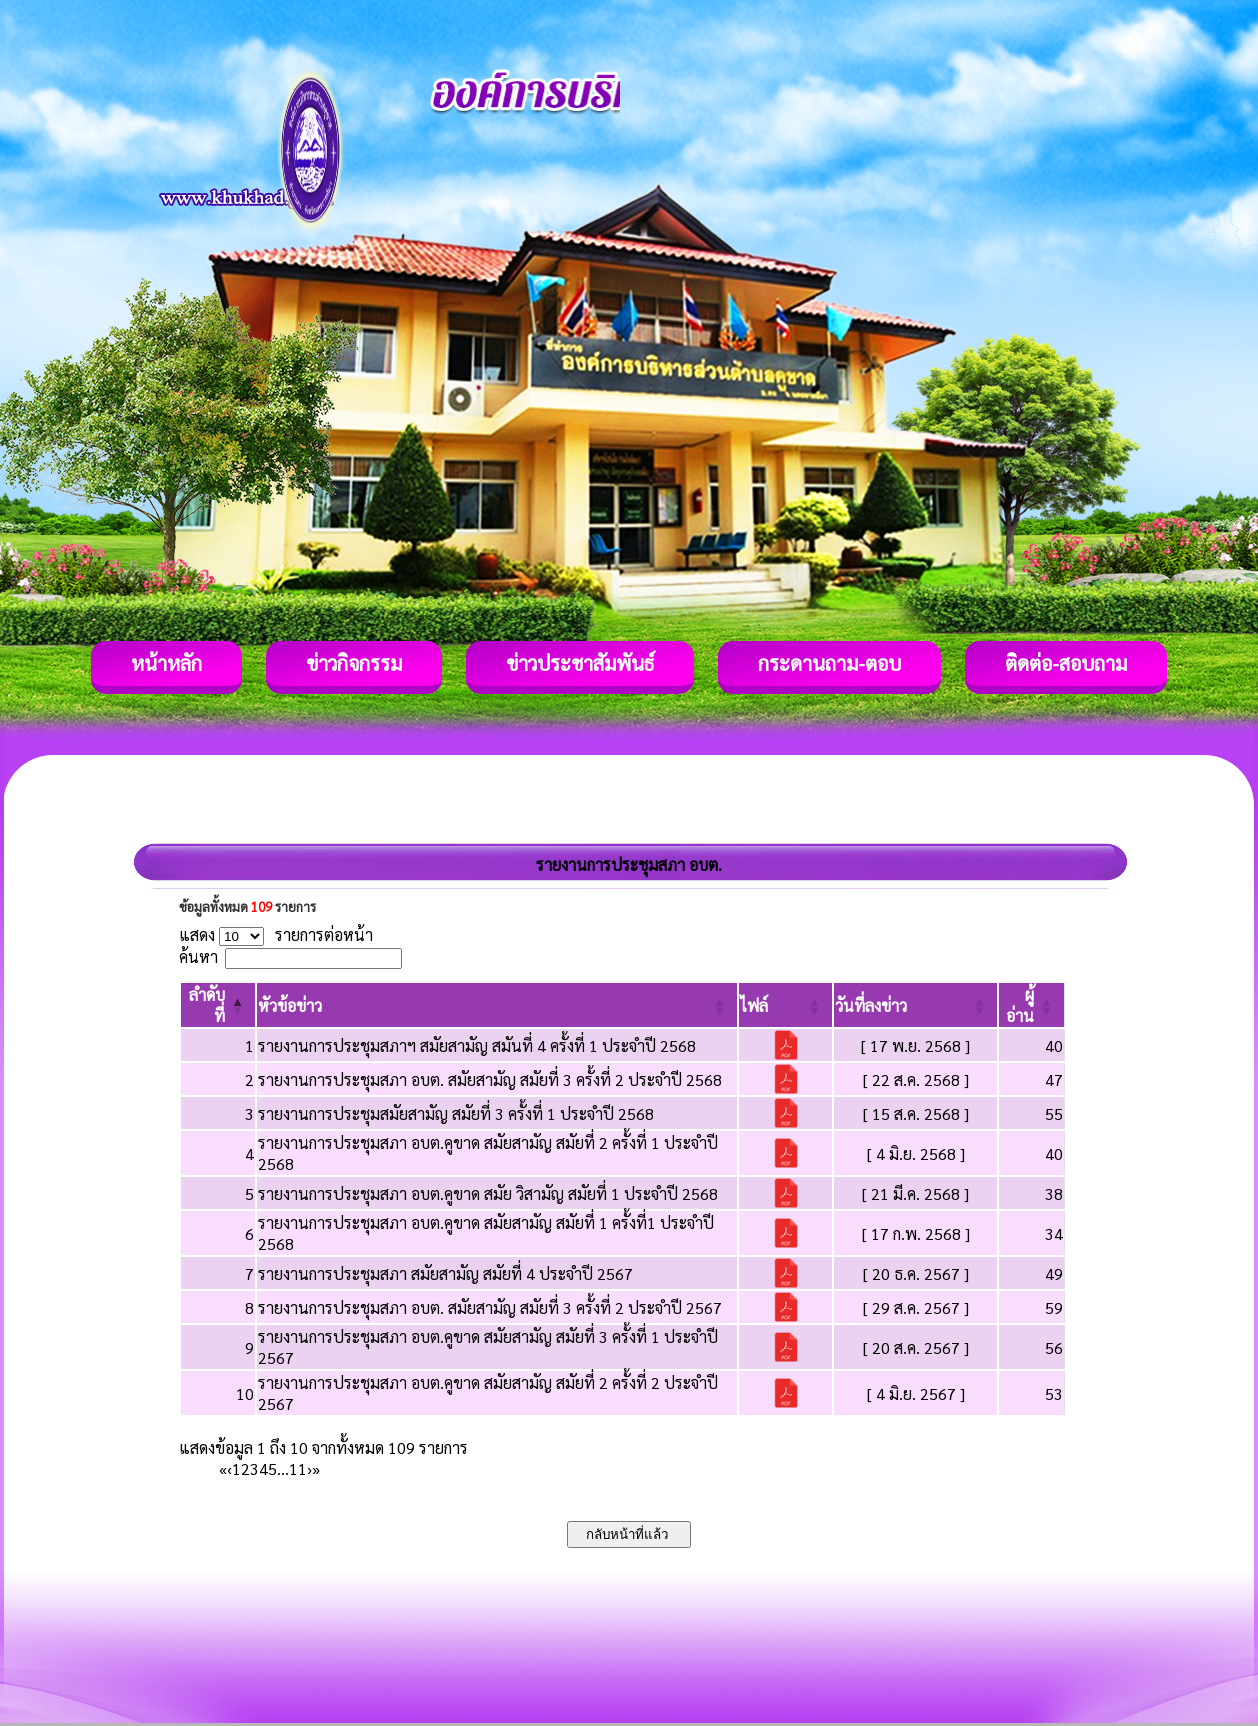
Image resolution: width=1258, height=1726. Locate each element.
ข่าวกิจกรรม (354, 663)
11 (298, 1468)
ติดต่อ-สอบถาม (1066, 663)
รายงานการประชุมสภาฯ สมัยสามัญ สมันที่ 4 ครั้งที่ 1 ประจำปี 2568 (477, 1045)
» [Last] (316, 1468)
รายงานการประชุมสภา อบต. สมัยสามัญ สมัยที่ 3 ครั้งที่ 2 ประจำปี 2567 (490, 1307)
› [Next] (309, 1468)
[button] (290, 1005)
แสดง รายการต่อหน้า (276, 934)
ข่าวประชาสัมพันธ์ (580, 663)
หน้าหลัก (166, 663)
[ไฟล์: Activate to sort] (785, 1005)
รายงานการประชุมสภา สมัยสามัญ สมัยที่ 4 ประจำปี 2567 (445, 1273)
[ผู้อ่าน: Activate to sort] (1032, 1005)
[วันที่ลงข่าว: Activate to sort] (915, 1005)
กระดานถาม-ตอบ (829, 663)
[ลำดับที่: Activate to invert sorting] (218, 1005)
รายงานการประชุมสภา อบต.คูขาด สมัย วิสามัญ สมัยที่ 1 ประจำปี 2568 (488, 1193)
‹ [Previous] (229, 1468)
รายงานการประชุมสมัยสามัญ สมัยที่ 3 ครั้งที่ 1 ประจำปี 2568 (456, 1113)
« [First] (223, 1468)
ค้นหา (198, 956)
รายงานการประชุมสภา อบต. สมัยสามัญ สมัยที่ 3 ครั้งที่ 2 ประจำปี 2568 (490, 1079)
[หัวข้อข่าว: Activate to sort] (497, 1005)
